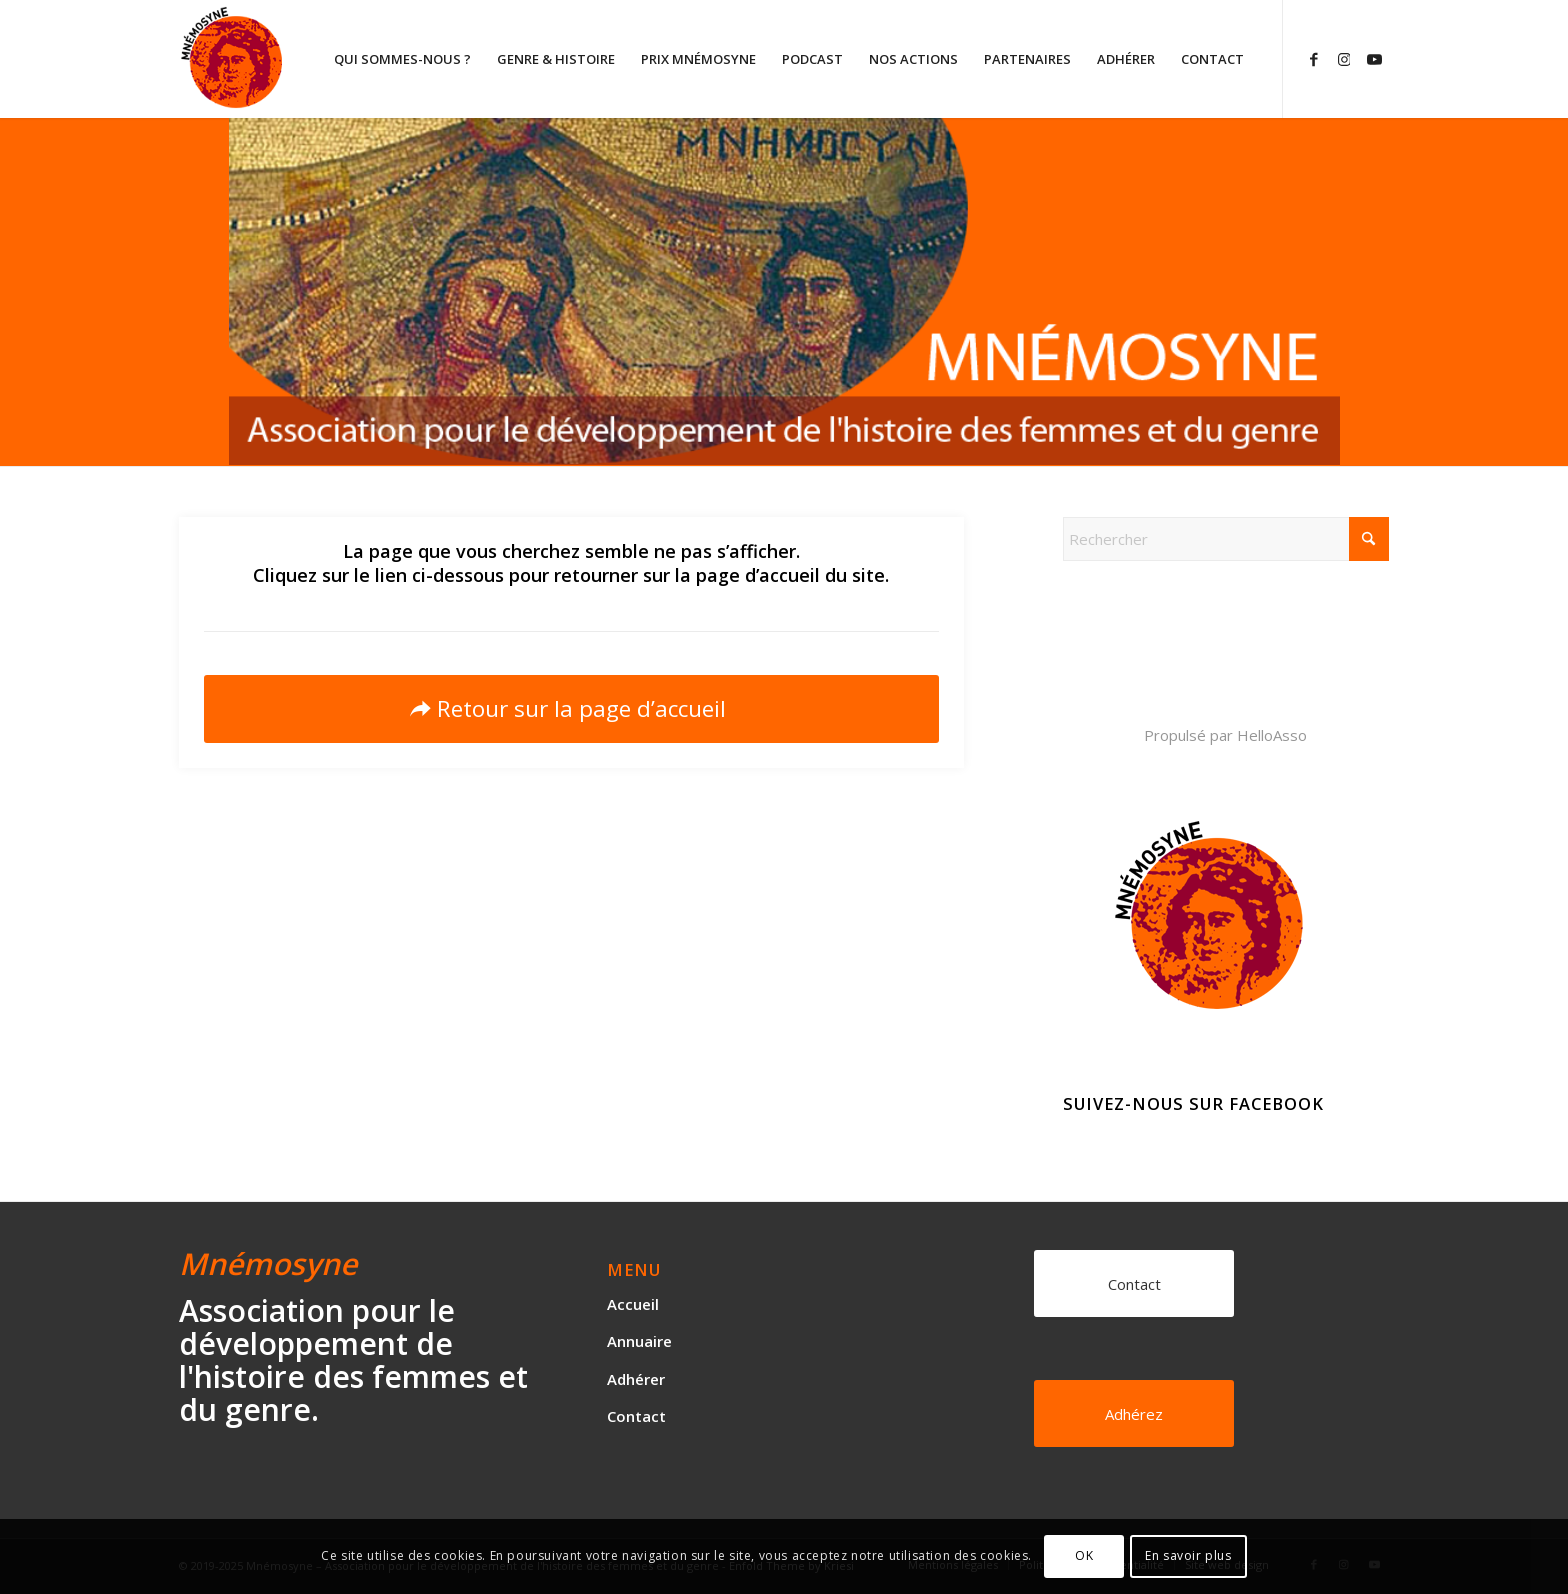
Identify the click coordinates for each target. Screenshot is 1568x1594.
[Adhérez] (1134, 1413)
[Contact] (1134, 1283)
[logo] (307, 59)
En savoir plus (1188, 1555)
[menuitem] (402, 59)
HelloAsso (1272, 735)
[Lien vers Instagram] (1344, 58)
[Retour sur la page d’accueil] (571, 709)
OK (1084, 1555)
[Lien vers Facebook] (1314, 58)
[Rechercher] (1226, 539)
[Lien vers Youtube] (1374, 58)
